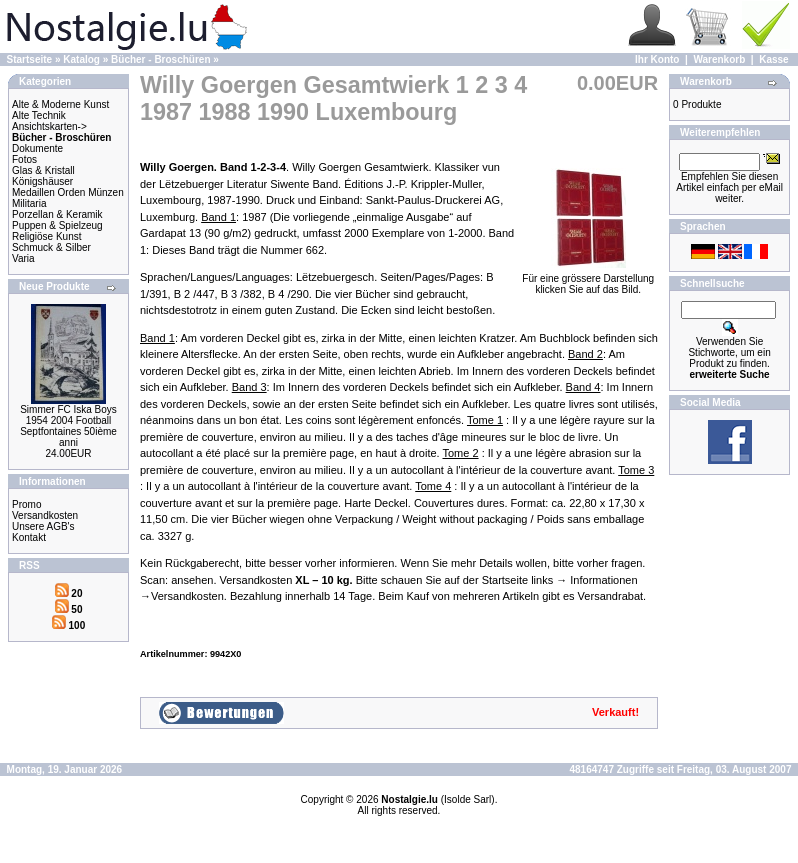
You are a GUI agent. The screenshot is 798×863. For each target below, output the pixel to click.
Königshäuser (42, 181)
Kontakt (29, 537)
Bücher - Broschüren (160, 59)
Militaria (29, 203)
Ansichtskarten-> (49, 126)
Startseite (30, 59)
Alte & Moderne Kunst (60, 104)
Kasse (773, 59)
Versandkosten (45, 515)
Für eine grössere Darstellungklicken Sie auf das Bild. (588, 279)
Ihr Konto (657, 59)
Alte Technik (39, 115)
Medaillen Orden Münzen (68, 192)
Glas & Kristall (43, 170)
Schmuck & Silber (51, 247)
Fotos (24, 159)
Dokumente (37, 148)
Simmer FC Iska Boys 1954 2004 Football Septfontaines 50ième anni (68, 426)
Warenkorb (719, 59)
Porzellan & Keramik (57, 214)
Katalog (81, 59)
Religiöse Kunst (46, 236)
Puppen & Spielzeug (57, 225)
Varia (23, 258)
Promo (26, 504)
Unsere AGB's (43, 526)
